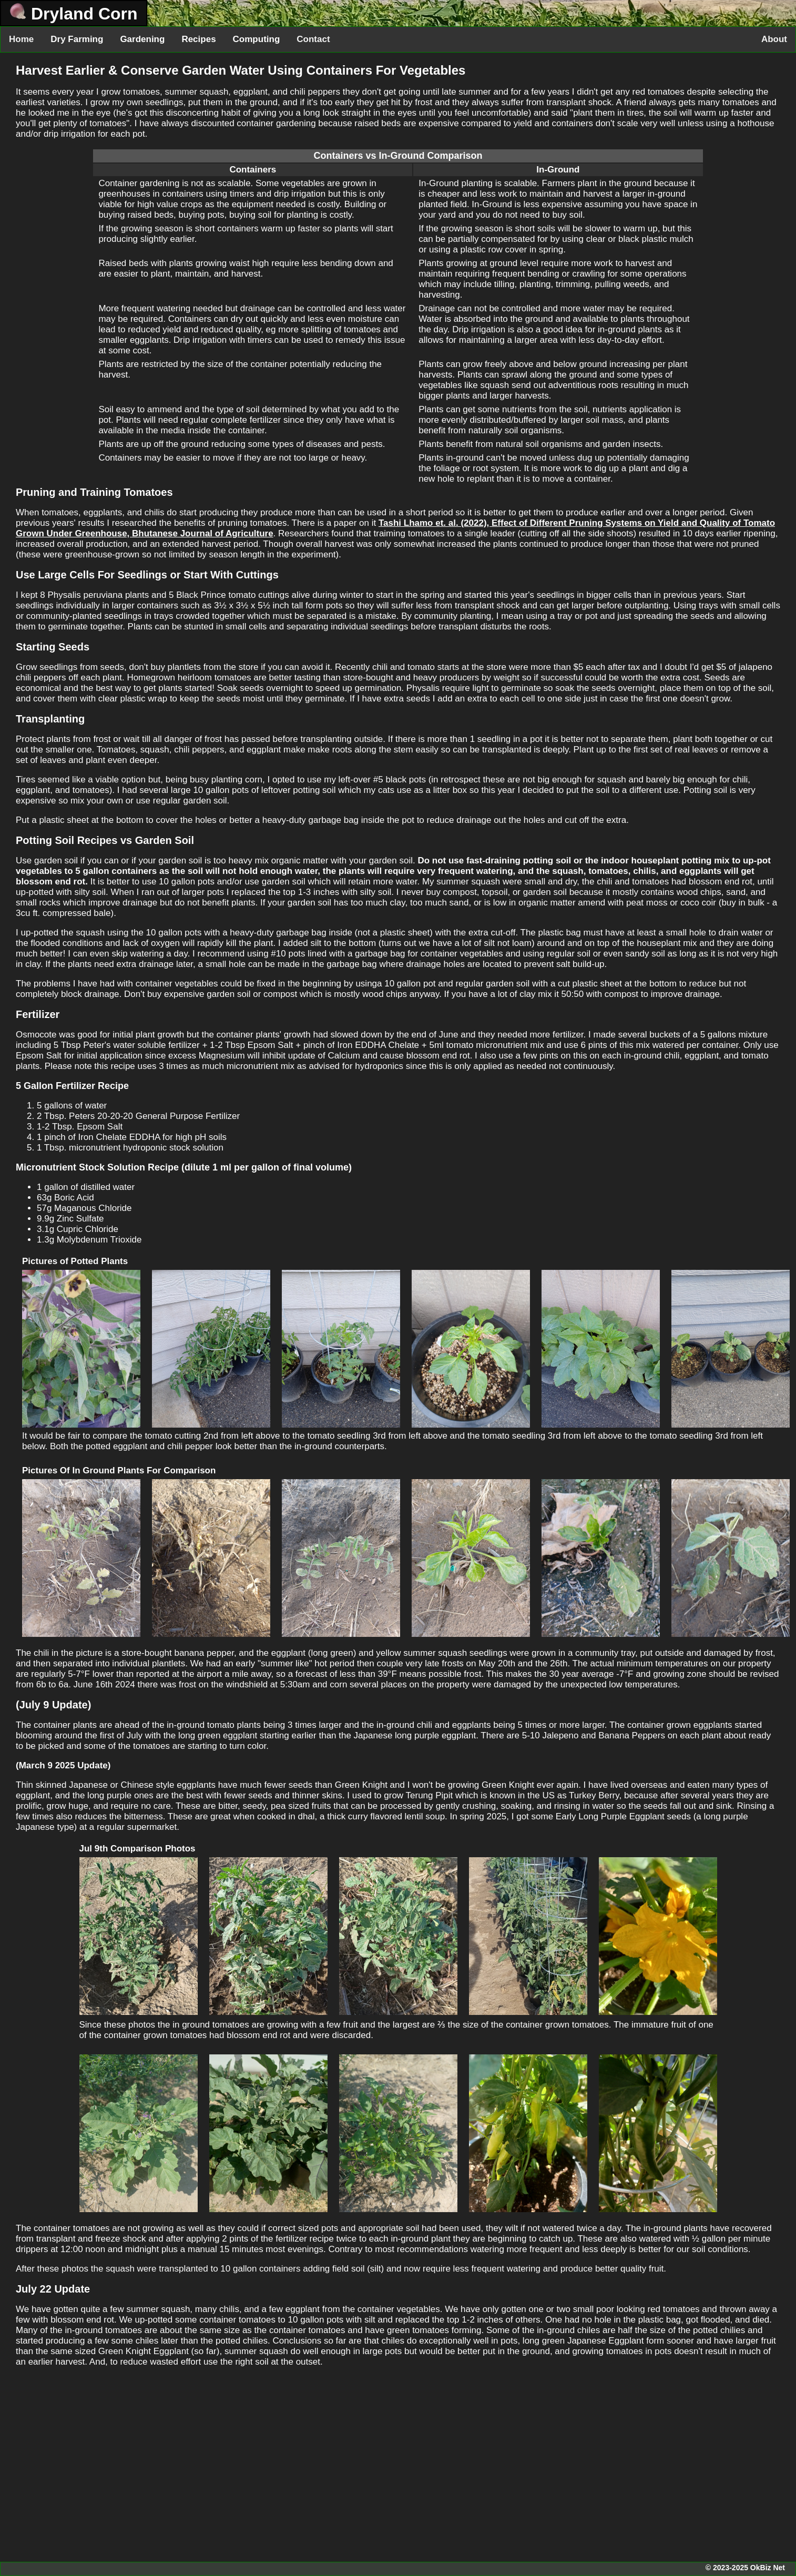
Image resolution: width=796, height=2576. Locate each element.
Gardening (142, 39)
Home (21, 39)
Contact (313, 39)
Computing (256, 39)
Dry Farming (76, 39)
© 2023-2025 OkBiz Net (745, 2567)
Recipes (198, 39)
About (774, 39)
